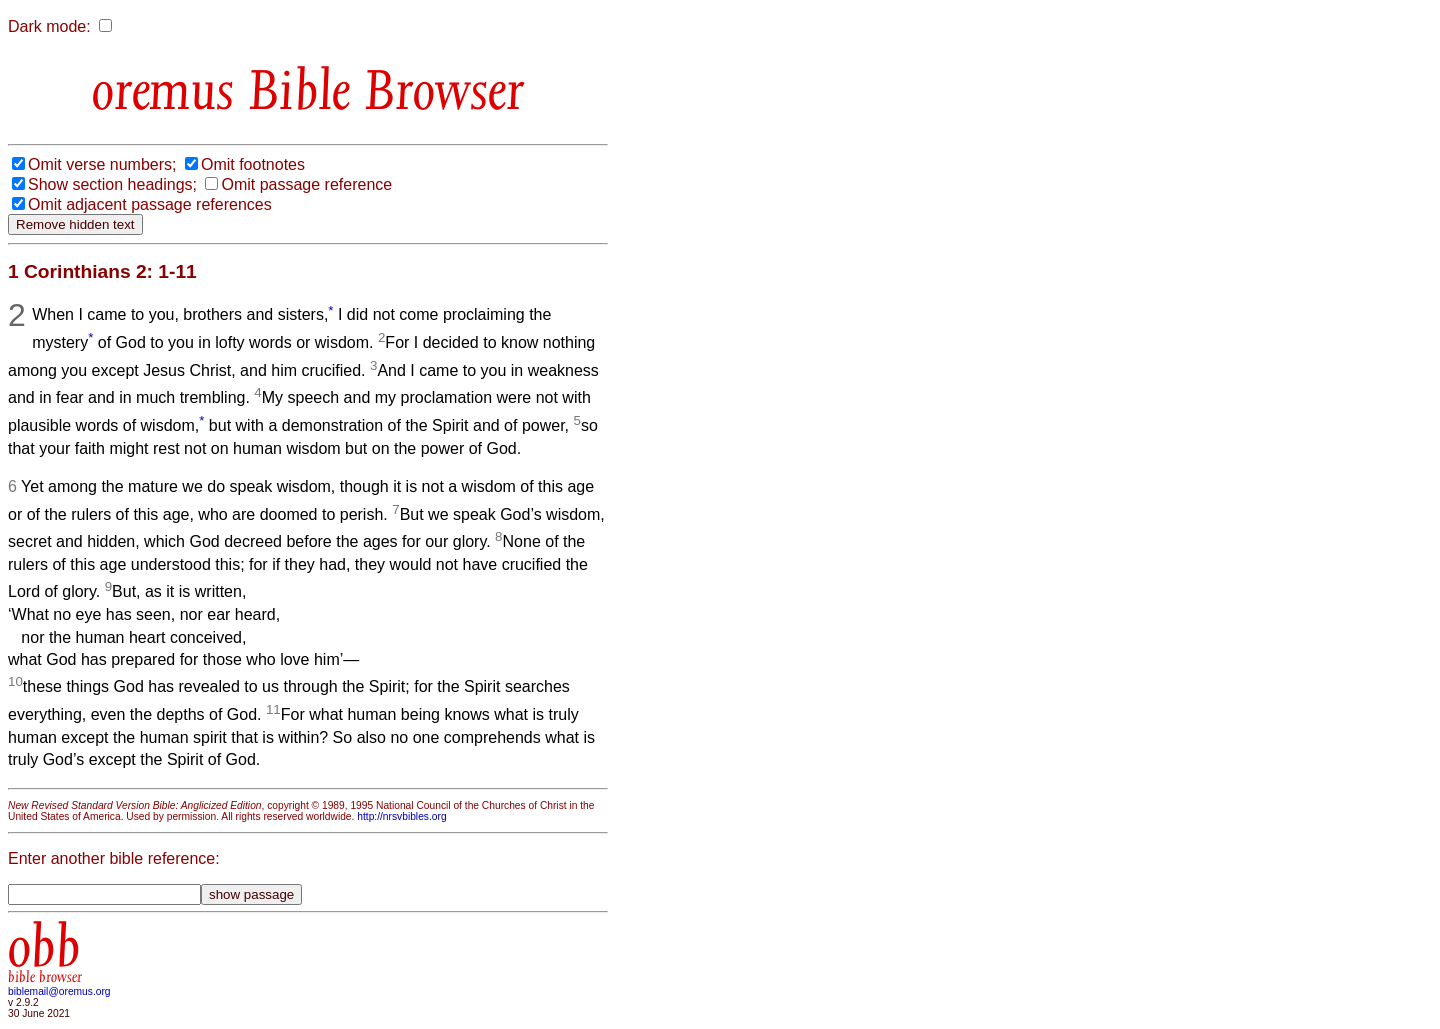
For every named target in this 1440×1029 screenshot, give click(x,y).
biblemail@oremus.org (59, 991)
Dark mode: (49, 26)
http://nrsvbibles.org (401, 816)
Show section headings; (112, 184)
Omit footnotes (253, 164)
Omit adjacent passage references (150, 204)
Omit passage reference (306, 184)
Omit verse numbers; (102, 164)
